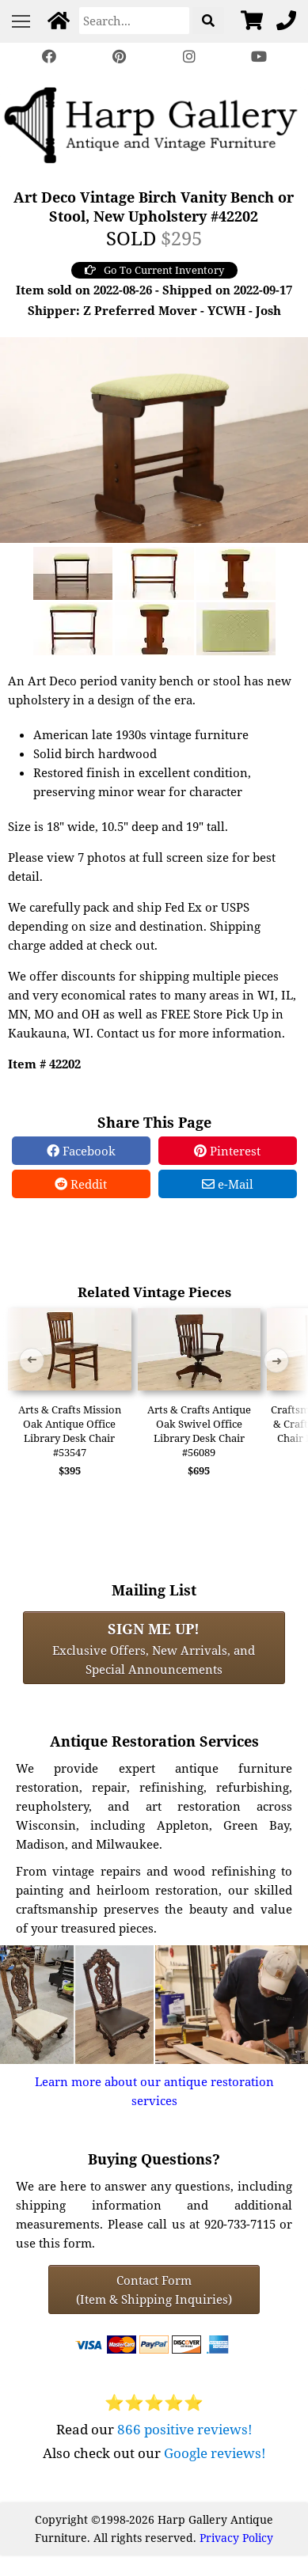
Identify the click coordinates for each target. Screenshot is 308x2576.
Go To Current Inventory (154, 270)
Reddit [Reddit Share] (81, 1184)
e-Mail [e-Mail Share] (227, 1184)
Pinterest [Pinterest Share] (227, 1151)
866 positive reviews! (185, 2429)
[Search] (134, 20)
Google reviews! (215, 2453)
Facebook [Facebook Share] (81, 1151)
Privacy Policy (236, 2537)
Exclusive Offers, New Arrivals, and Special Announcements (153, 1647)
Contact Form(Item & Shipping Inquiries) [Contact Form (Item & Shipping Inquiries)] (154, 2289)
